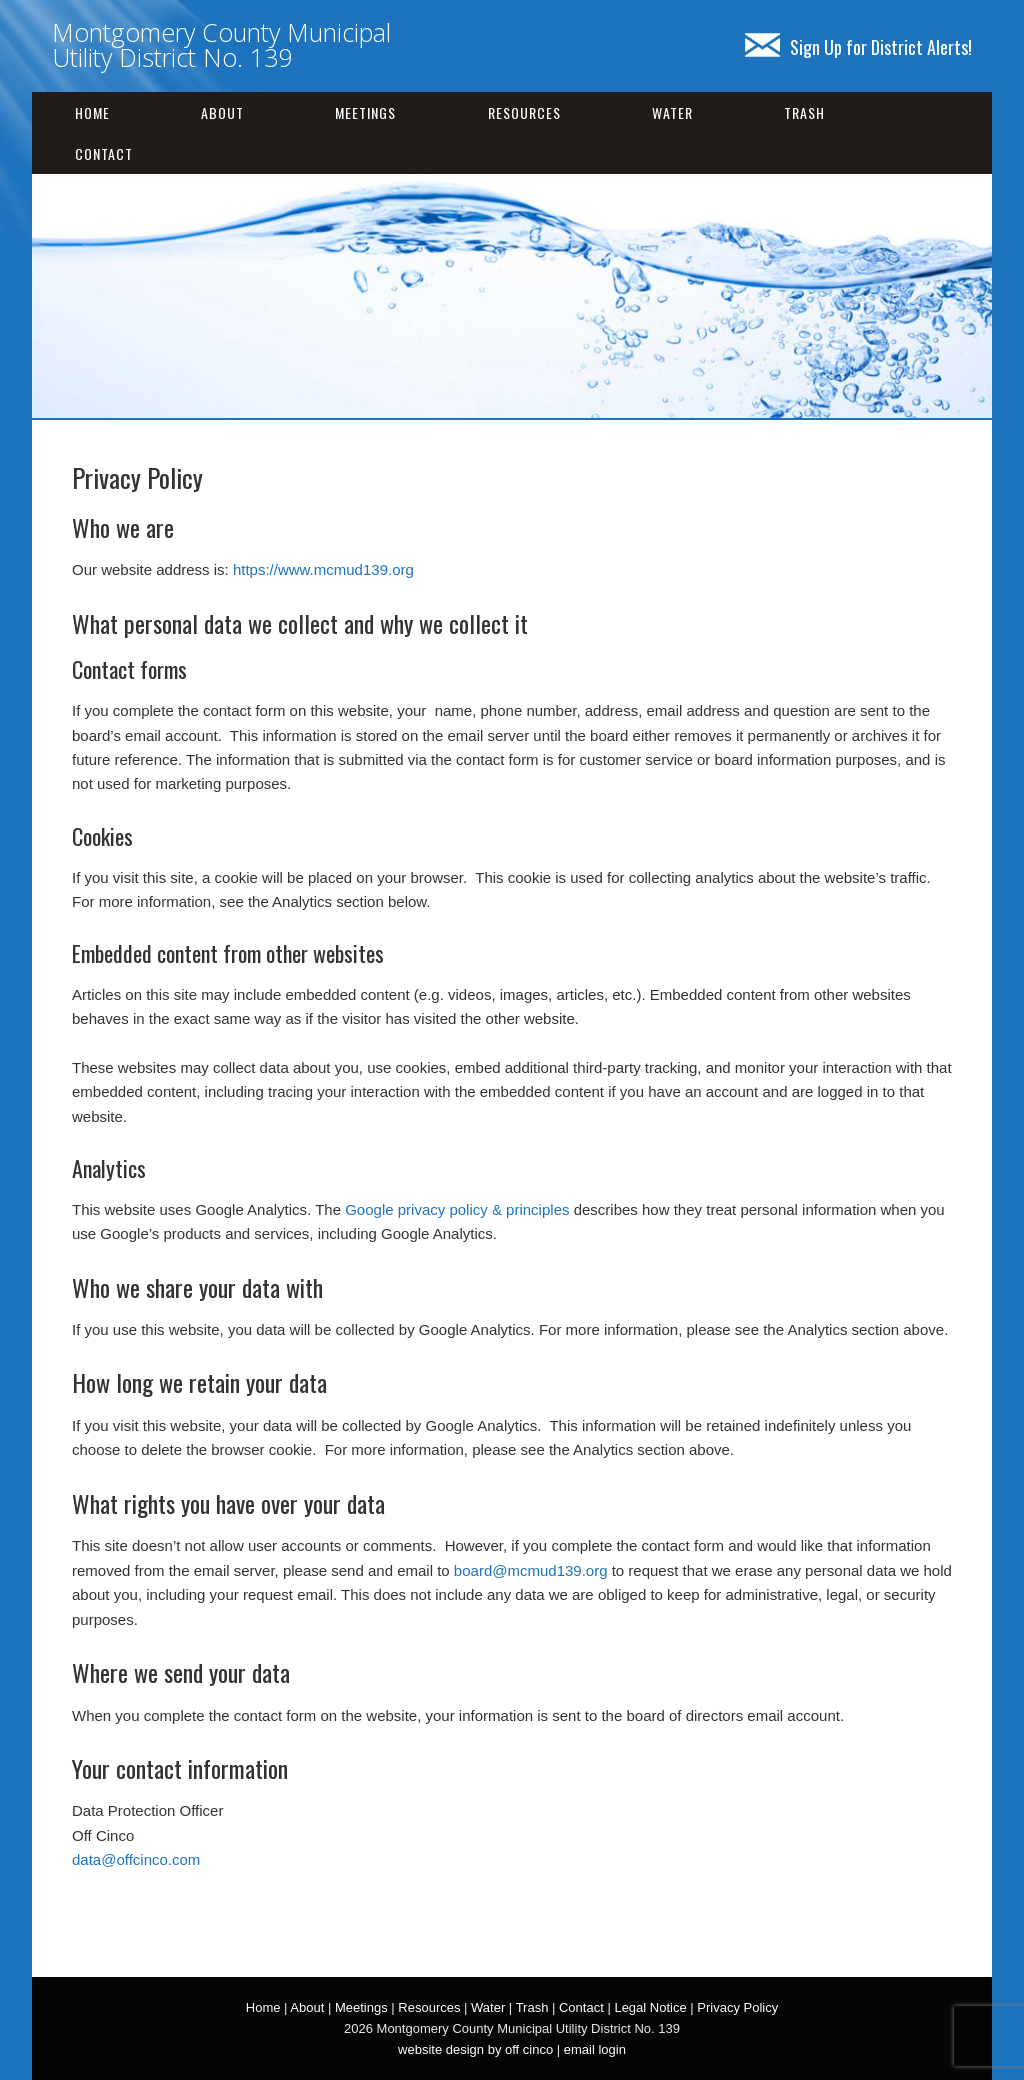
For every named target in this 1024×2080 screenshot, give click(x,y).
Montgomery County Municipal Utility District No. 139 (221, 44)
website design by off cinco (475, 2049)
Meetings (365, 112)
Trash (804, 112)
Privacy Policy (737, 2007)
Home (92, 112)
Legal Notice (650, 2007)
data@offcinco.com (136, 1859)
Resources (524, 112)
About (222, 112)
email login (595, 2049)
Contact (104, 153)
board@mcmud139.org (531, 1570)
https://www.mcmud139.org (323, 569)
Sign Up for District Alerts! (858, 47)
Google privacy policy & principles (457, 1209)
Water (672, 112)
